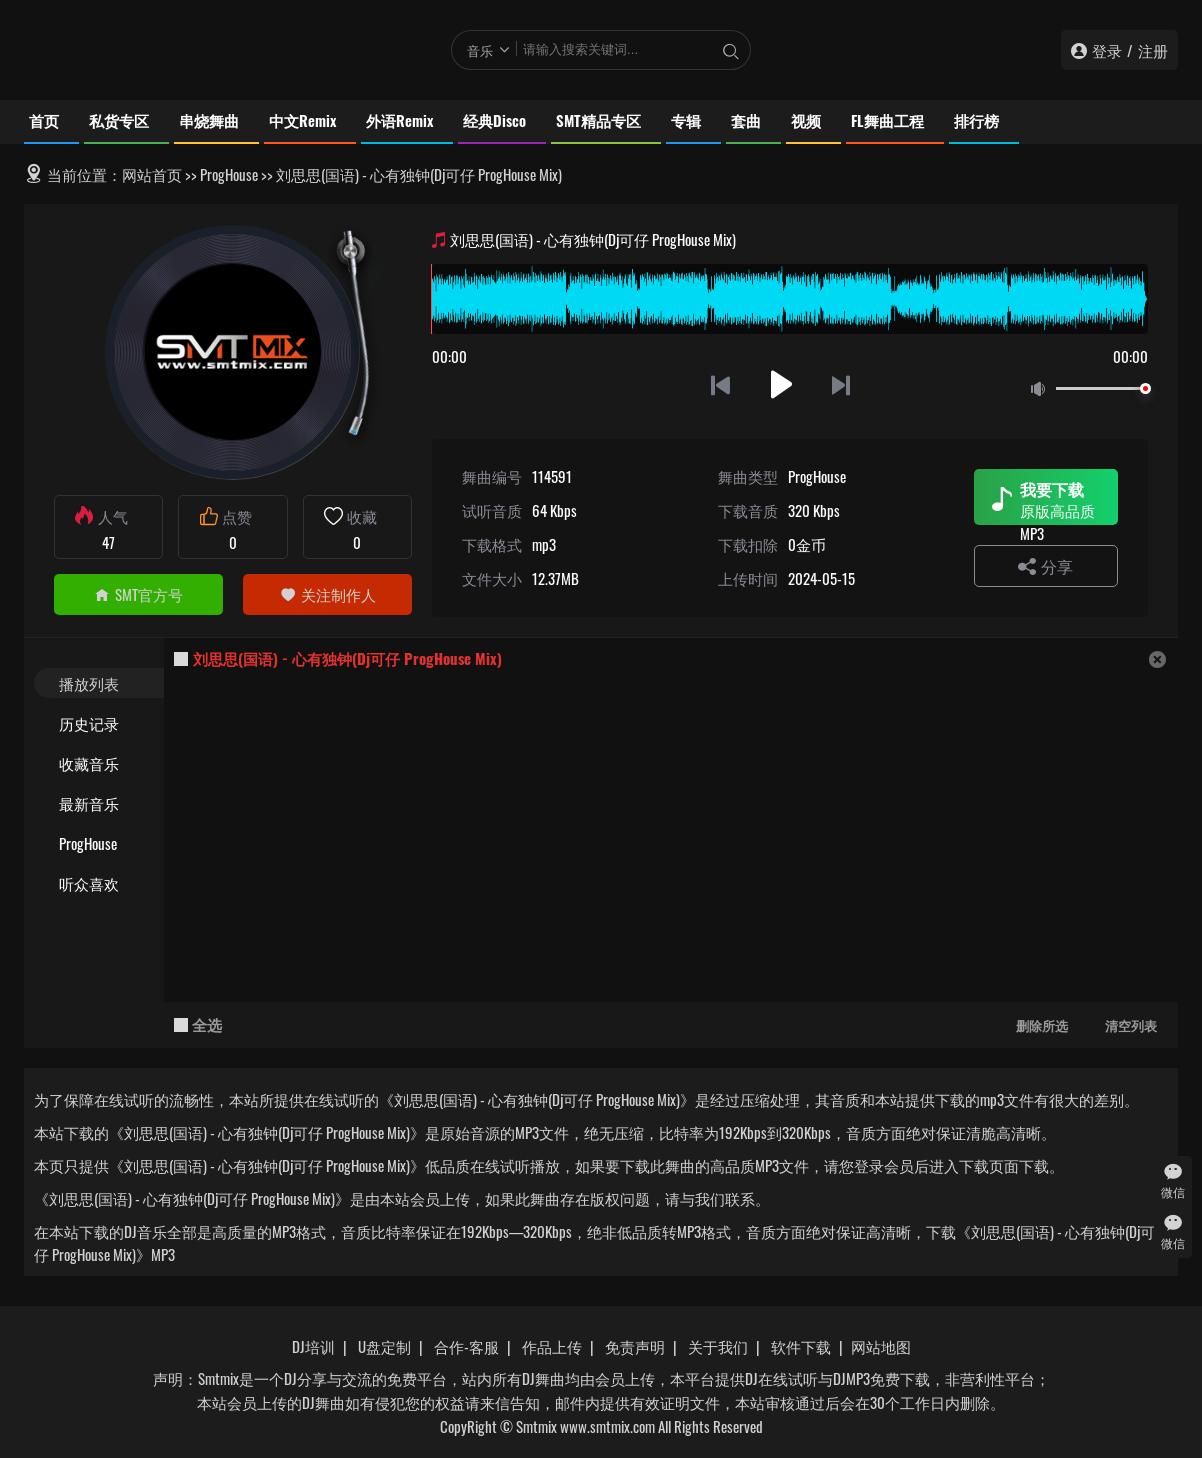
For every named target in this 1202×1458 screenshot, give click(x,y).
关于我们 (718, 1346)
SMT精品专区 (598, 120)
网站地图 (881, 1346)
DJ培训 (313, 1346)
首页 (44, 120)
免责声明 (635, 1346)
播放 (781, 384)
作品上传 (552, 1346)
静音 (1042, 389)
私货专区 (119, 120)
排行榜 (976, 120)
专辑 (686, 120)
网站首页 (152, 174)
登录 (1107, 50)
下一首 (842, 384)
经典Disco (494, 120)
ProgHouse (229, 174)
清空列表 (1131, 1025)
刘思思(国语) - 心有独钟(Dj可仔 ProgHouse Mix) (347, 658)
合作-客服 (466, 1346)
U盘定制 (384, 1346)
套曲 (746, 120)
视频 (806, 120)
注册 (1153, 50)
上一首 (720, 384)
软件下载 (801, 1346)
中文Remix (302, 120)
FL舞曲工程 (887, 120)
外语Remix (399, 120)
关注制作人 (328, 594)
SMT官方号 (138, 594)
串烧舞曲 (209, 120)
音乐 (480, 50)
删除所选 (1042, 1025)
